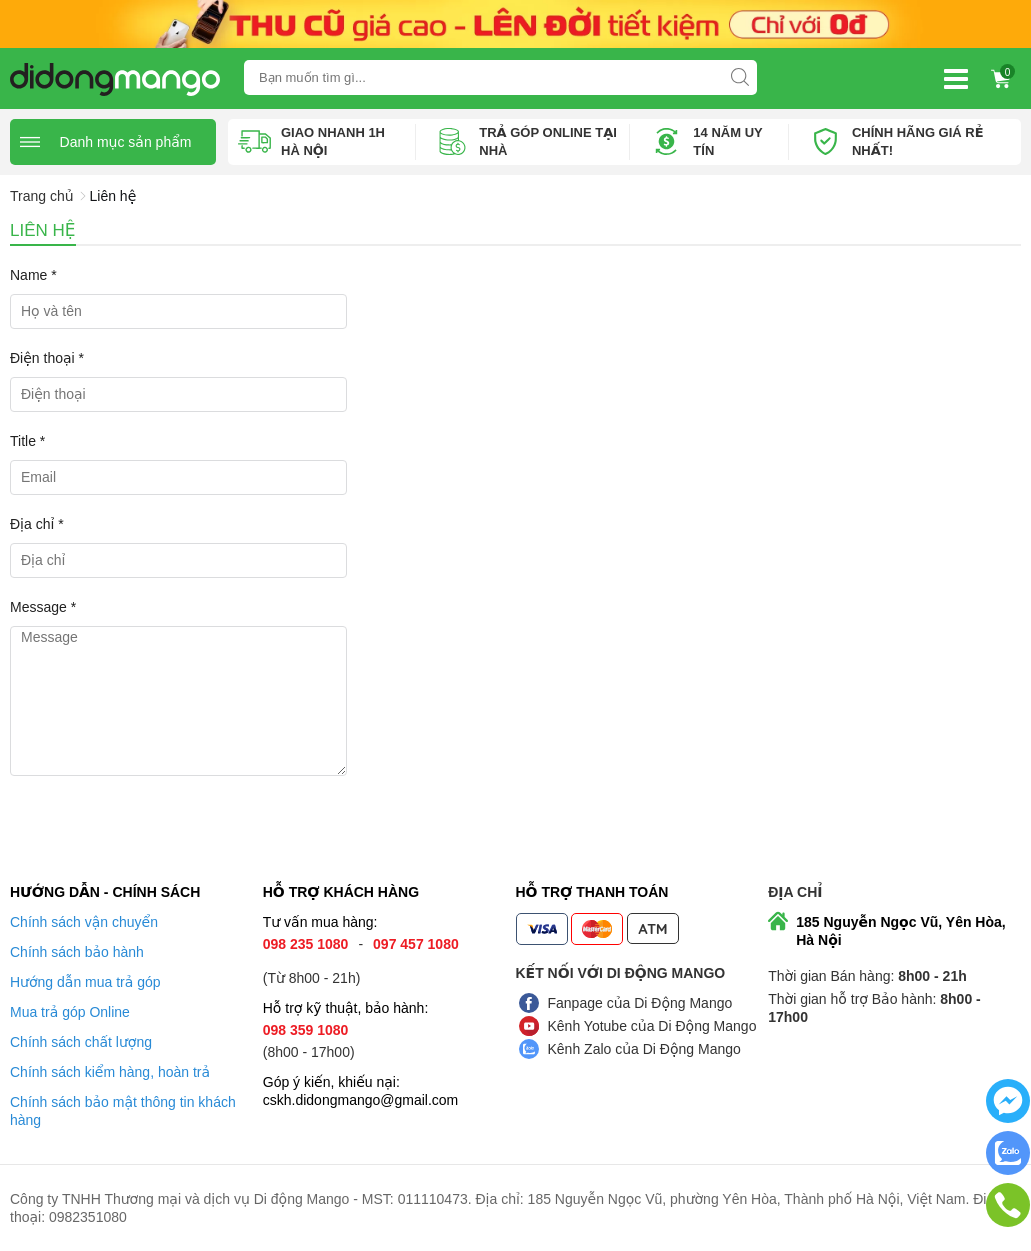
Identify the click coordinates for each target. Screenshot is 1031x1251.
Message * (43, 607)
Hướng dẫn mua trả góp (85, 982)
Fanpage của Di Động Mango (640, 1003)
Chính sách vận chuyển (84, 922)
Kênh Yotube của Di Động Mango (652, 1026)
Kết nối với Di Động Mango (621, 973)
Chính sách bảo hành (77, 952)
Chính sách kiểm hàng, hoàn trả (110, 1072)
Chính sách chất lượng (81, 1042)
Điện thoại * (47, 358)
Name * (33, 275)
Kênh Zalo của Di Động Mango (644, 1049)
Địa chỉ (795, 892)
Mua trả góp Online (70, 1012)
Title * (27, 441)
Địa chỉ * (37, 524)
